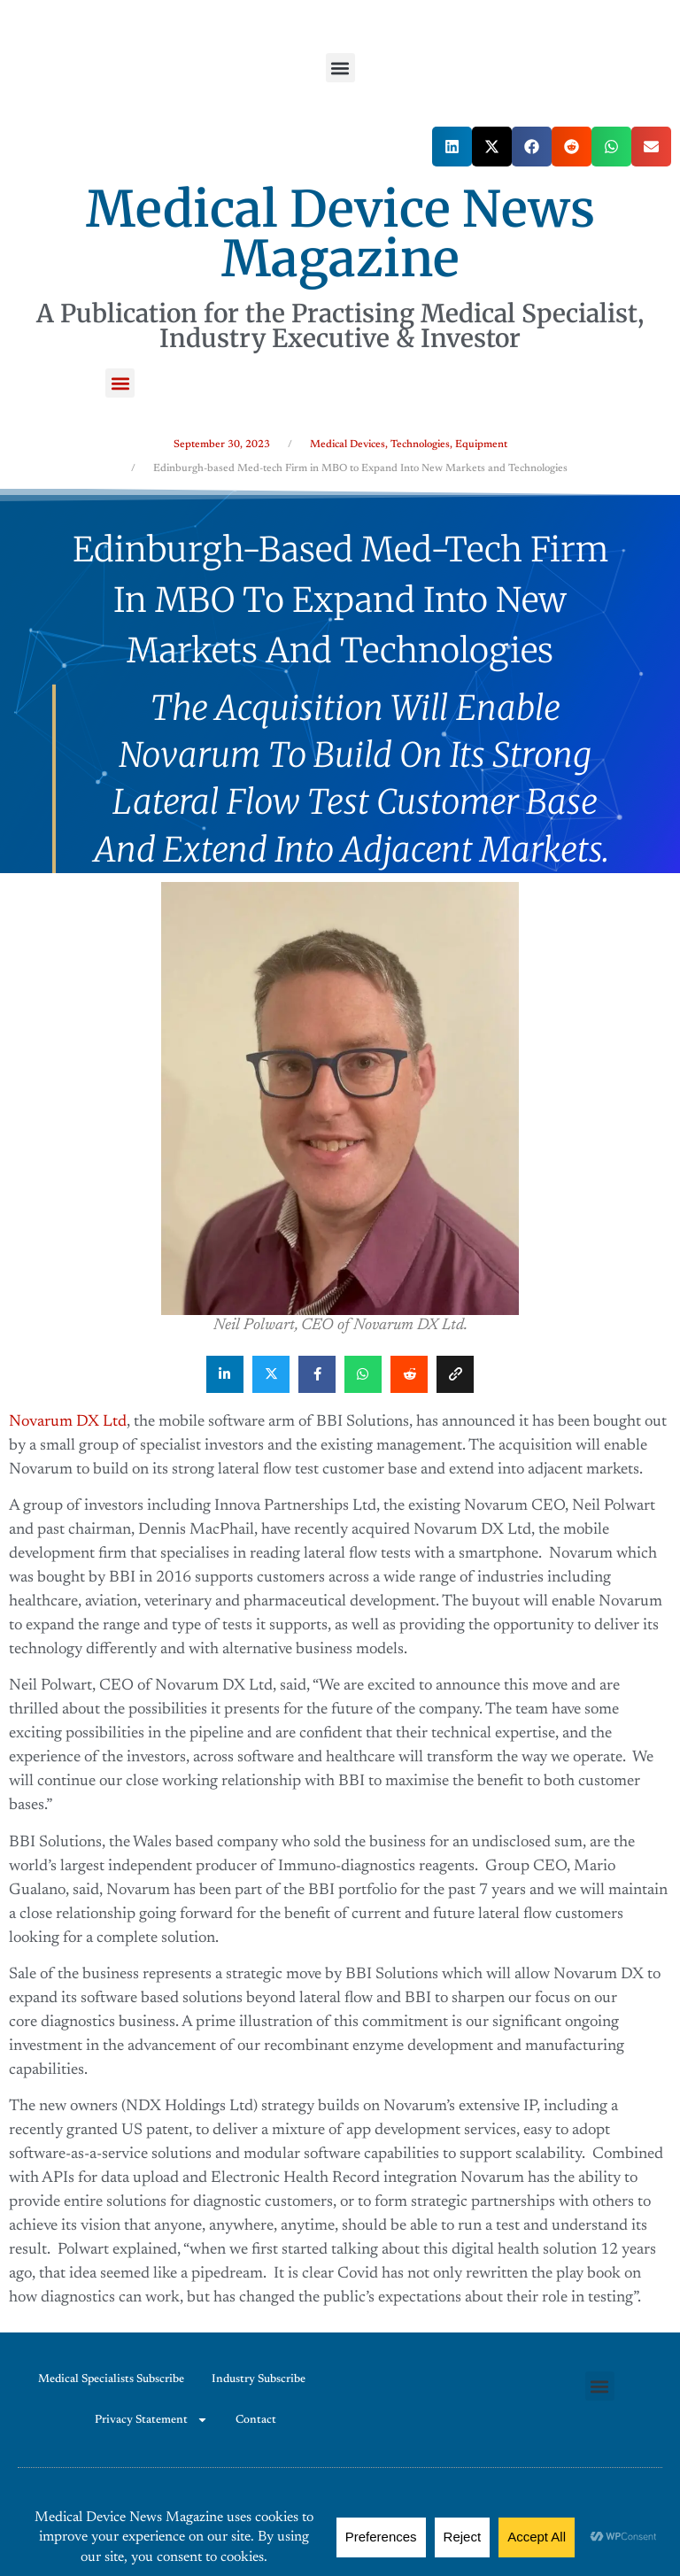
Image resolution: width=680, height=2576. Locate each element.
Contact (256, 2419)
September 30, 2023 (222, 444)
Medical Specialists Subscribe (111, 2379)
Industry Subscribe (258, 2379)
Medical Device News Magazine (340, 234)
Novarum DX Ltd (68, 1422)
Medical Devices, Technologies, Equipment (408, 444)
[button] (340, 67)
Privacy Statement (151, 2419)
